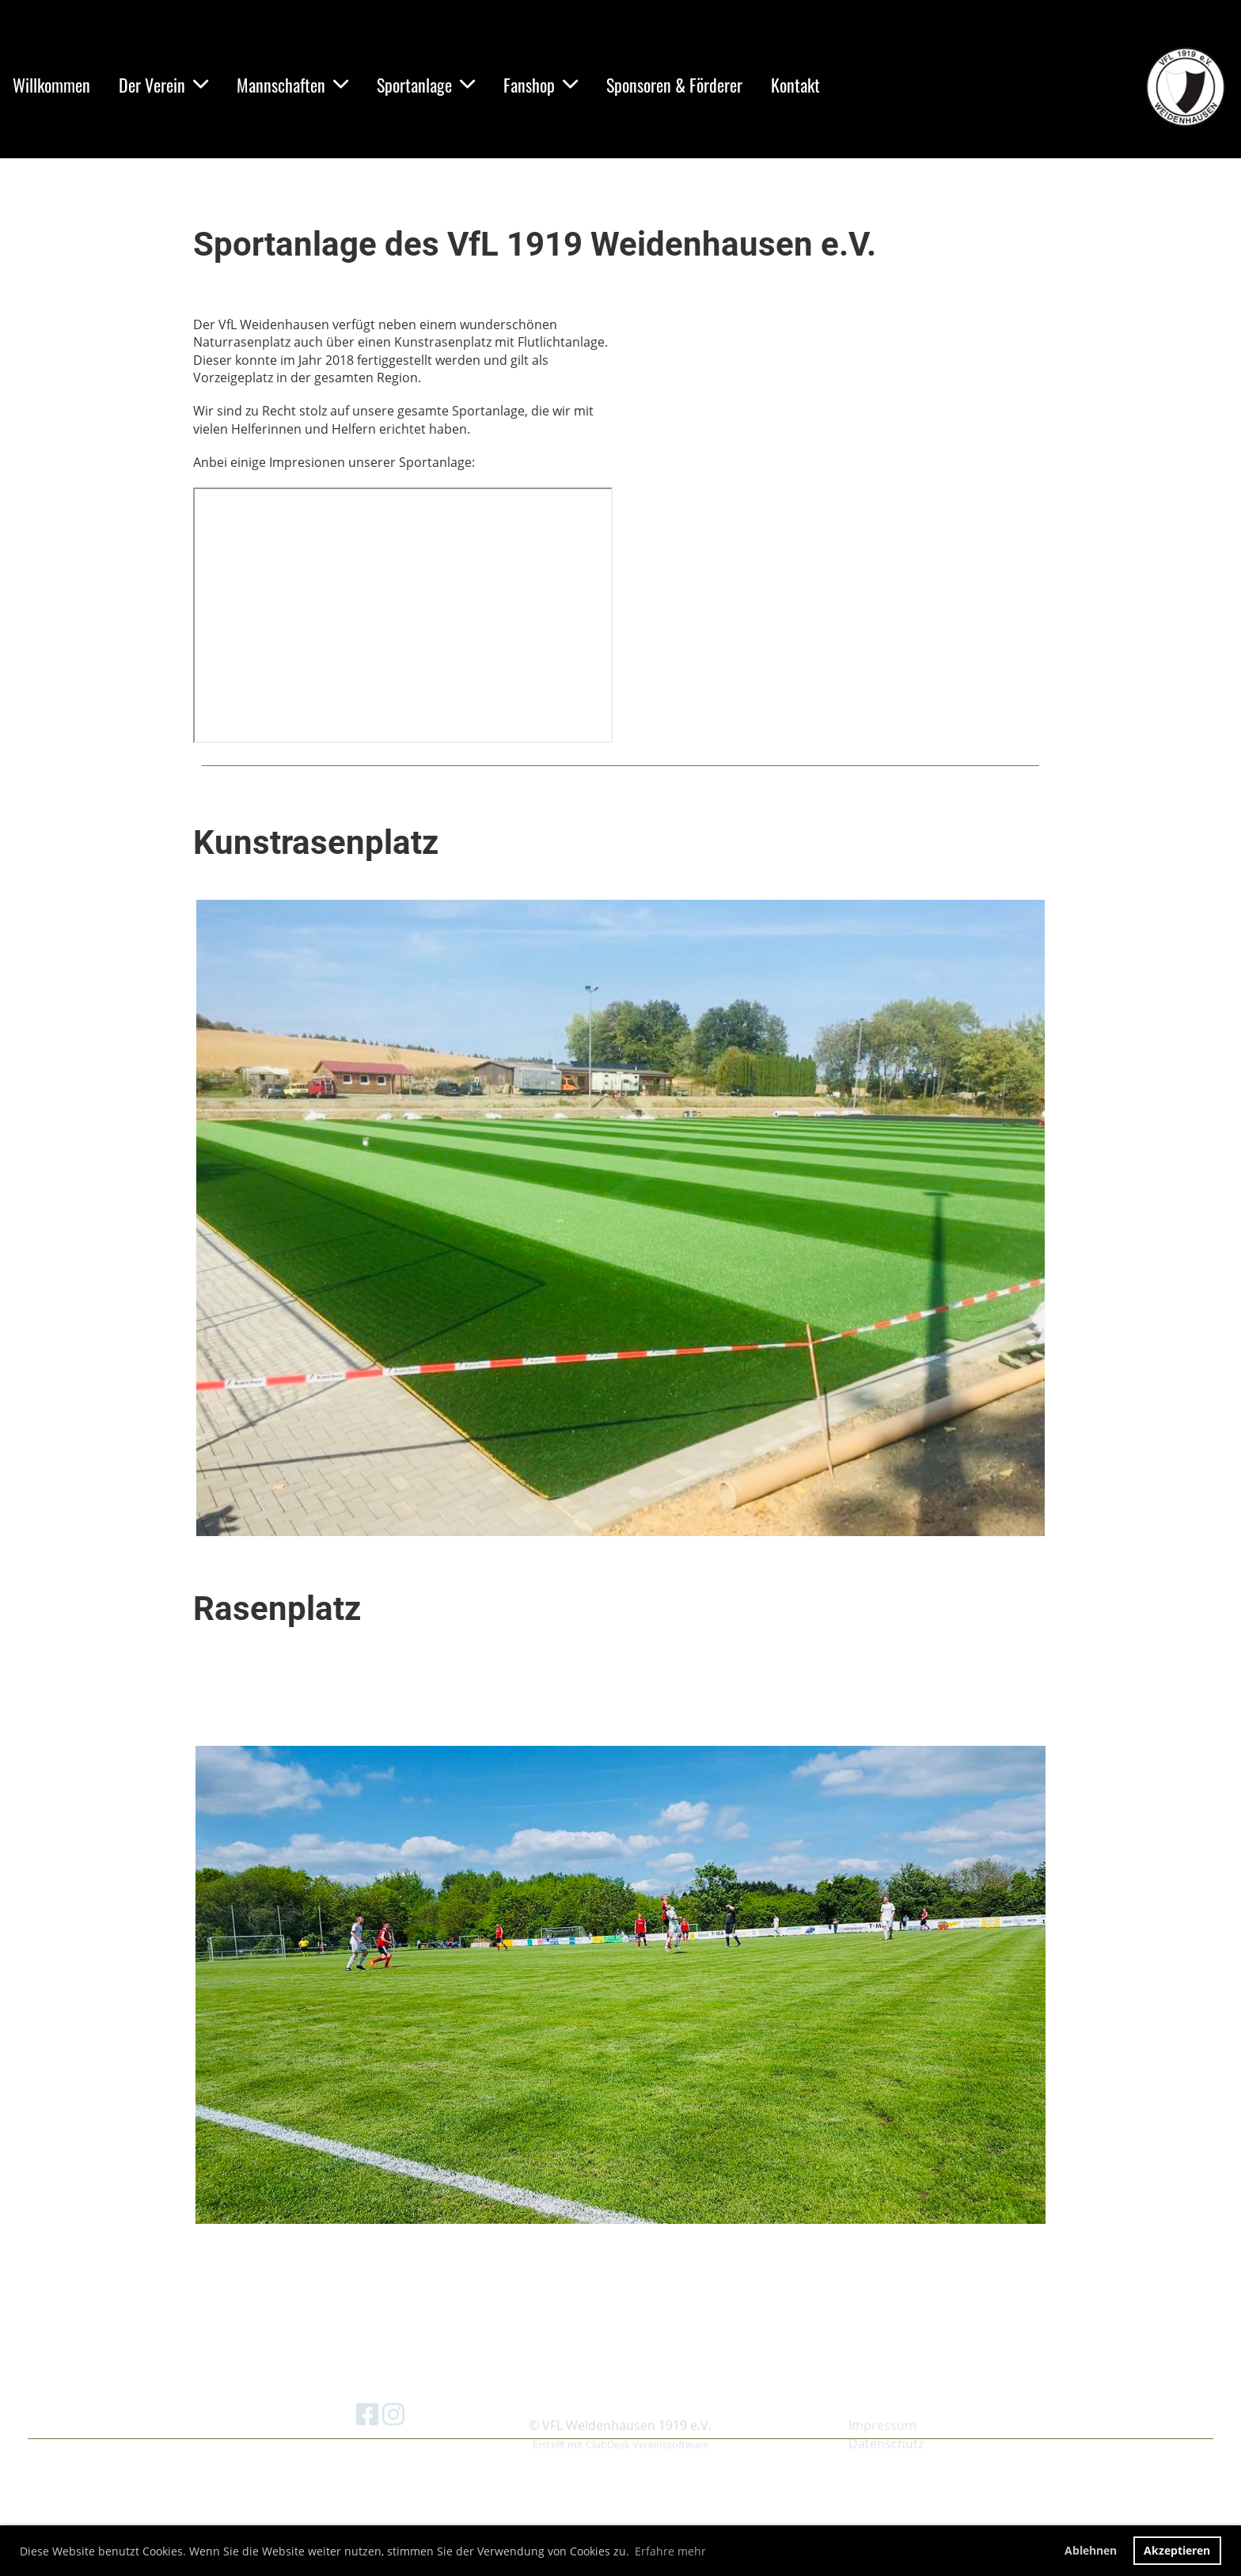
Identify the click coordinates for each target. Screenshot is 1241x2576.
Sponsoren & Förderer (674, 84)
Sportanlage (426, 84)
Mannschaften (292, 84)
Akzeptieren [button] (1177, 2550)
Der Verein (163, 84)
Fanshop (540, 84)
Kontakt (795, 84)
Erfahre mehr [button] (670, 2551)
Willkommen (51, 84)
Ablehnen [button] (1091, 2550)
